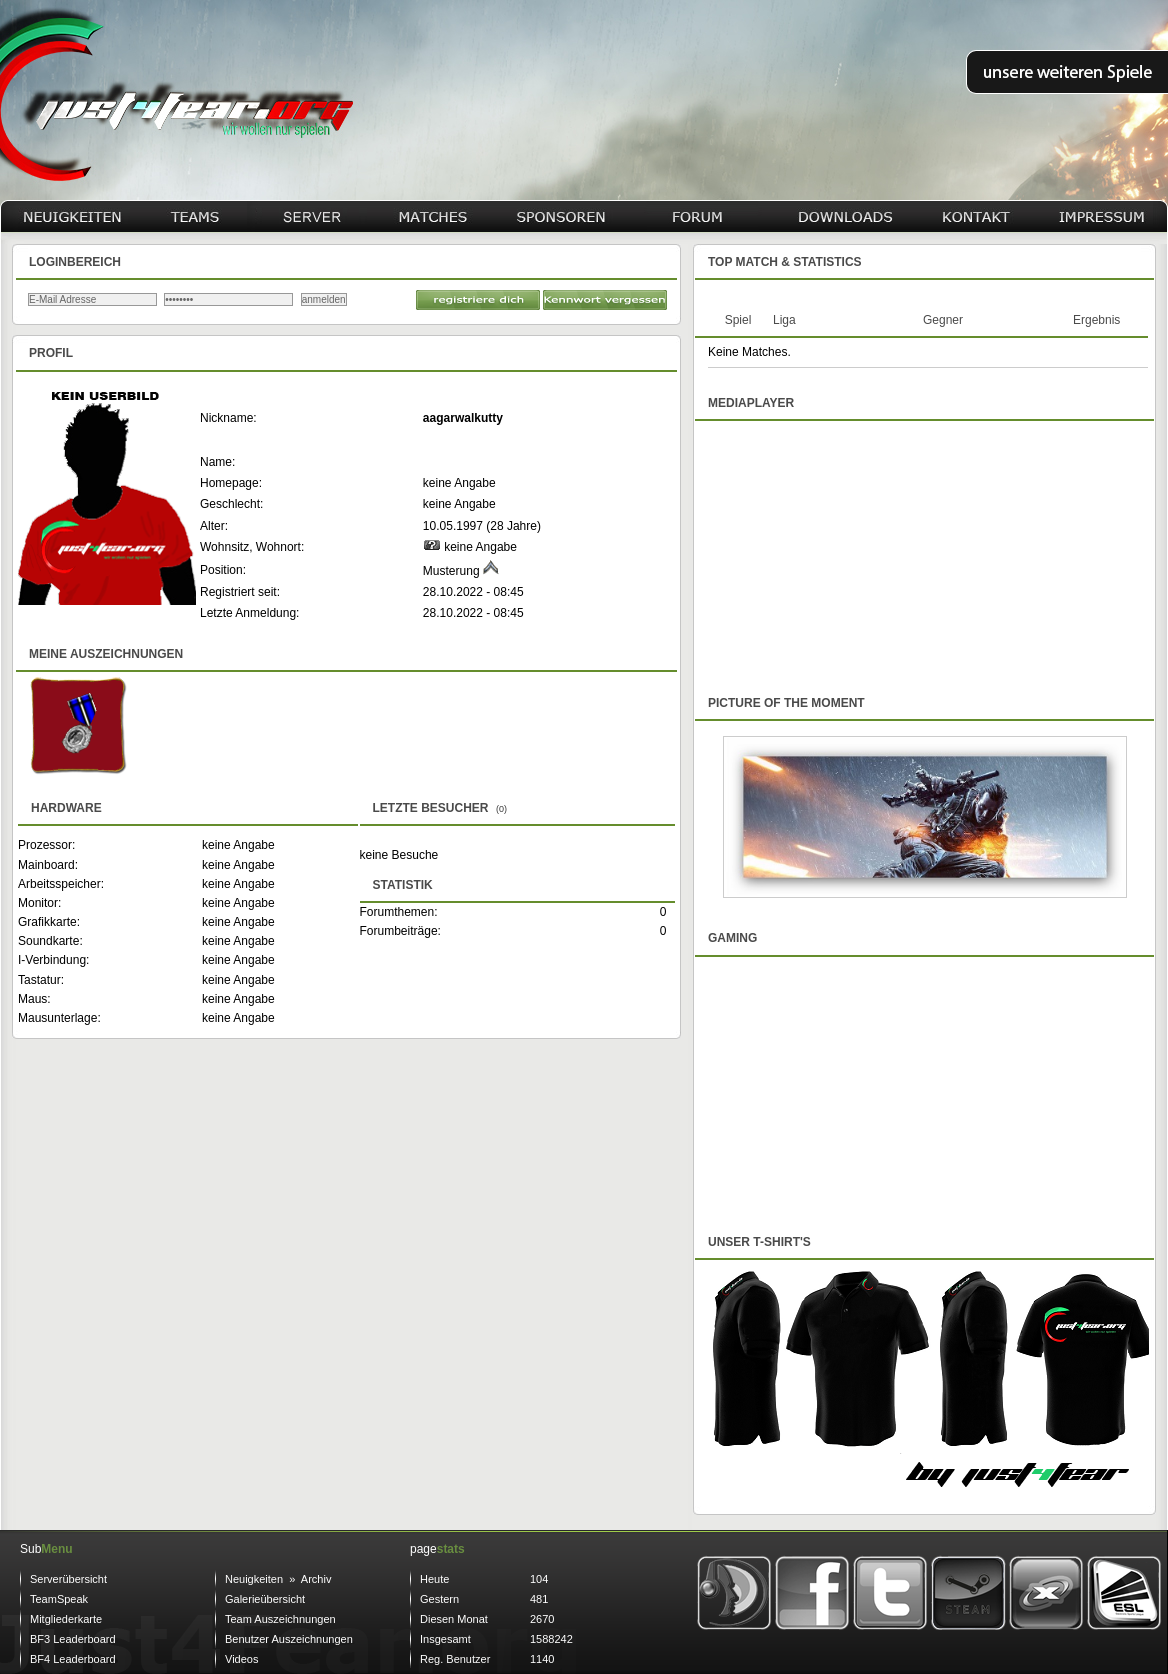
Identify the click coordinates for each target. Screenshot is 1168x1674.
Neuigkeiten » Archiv (278, 1579)
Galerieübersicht (265, 1599)
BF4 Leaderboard (73, 1659)
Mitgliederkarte (66, 1619)
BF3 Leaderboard (73, 1639)
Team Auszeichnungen (280, 1619)
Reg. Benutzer (455, 1659)
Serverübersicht (68, 1579)
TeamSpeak (59, 1599)
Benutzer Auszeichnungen (289, 1639)
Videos (241, 1659)
